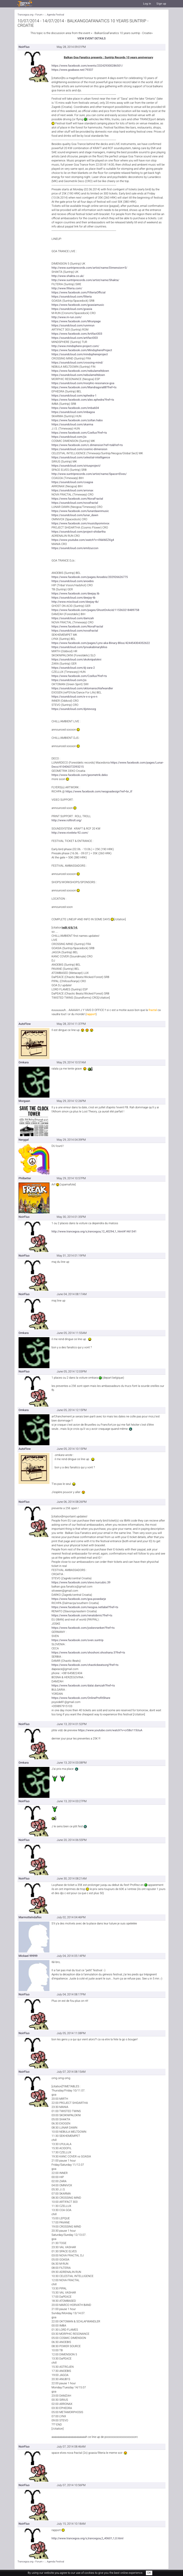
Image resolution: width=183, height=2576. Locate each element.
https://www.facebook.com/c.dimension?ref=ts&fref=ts (87, 445)
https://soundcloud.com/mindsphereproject (80, 354)
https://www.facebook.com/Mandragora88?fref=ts (84, 387)
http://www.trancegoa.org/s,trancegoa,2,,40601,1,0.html (87, 2538)
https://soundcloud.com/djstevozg (74, 709)
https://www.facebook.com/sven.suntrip (77, 1640)
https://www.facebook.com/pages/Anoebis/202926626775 (90, 577)
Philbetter (25, 1178)
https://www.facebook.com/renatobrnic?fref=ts (82, 1615)
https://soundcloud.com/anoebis (73, 581)
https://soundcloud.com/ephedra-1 (74, 395)
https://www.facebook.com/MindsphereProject (82, 350)
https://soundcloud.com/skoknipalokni (76, 659)
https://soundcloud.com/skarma (72, 424)
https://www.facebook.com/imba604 (75, 408)
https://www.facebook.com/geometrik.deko (80, 775)
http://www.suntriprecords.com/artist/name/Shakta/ (85, 280)
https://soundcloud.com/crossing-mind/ (77, 362)
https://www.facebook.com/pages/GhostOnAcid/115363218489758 (95, 610)
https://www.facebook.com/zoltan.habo (77, 420)
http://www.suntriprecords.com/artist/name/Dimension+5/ (89, 268)
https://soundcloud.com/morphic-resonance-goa (83, 383)
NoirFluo (24, 47)
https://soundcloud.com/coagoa (72, 482)
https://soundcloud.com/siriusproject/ (76, 466)
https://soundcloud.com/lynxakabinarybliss (79, 647)
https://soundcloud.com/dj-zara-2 (73, 668)
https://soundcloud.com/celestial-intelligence (81, 457)
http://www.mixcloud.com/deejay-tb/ (75, 602)
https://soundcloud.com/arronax (72, 490)
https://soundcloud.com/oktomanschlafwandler (82, 688)
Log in (147, 3)
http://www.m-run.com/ (67, 317)
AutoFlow (25, 1024)
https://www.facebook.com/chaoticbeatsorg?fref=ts (85, 1665)
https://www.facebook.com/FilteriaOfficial (79, 292)
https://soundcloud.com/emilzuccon (75, 548)
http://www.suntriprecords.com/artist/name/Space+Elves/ (89, 474)
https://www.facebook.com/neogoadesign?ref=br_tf (99, 791)
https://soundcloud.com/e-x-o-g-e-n (74, 696)
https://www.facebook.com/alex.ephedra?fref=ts (83, 400)
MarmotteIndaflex (30, 1917)
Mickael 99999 (28, 1956)
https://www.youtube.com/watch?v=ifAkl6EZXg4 (83, 540)
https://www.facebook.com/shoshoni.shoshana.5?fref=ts (88, 1652)
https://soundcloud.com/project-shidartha (79, 532)
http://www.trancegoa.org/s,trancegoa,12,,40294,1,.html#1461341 (94, 1231)
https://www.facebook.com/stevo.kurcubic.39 (81, 1582)
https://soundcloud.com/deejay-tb (73, 597)
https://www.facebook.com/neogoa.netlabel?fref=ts (85, 1607)
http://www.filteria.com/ (67, 288)
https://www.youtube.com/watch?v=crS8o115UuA (110, 1730)
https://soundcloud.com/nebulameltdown (78, 375)
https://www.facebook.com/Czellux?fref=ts (79, 433)
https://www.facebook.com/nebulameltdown (80, 371)
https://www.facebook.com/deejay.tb (75, 593)
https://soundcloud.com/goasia (72, 309)
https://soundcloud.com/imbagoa (73, 412)
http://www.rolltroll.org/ (67, 820)
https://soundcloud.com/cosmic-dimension (79, 449)
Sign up (161, 3)
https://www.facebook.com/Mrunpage (76, 321)
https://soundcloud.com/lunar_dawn (75, 515)
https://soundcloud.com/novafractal (75, 503)
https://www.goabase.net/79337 (72, 70)
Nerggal (24, 1140)
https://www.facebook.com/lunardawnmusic (80, 511)
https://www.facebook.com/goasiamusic (78, 305)
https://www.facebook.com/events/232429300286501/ (87, 66)
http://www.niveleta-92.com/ (70, 833)
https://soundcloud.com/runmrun (73, 325)
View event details (91, 38)
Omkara (24, 1062)
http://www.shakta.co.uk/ (68, 276)
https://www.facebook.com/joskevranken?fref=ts (83, 1628)
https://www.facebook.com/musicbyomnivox (80, 523)
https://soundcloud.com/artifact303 (75, 338)
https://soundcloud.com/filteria (72, 296)
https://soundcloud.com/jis (69, 437)
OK (149, 2573)
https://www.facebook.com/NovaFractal (77, 499)
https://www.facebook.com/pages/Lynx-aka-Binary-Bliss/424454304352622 (101, 643)
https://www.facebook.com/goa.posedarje (79, 1599)
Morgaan (24, 1101)
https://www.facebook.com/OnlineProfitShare (81, 1698)
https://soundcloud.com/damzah (73, 618)
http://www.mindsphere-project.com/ (75, 346)
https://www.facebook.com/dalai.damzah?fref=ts (83, 1685)
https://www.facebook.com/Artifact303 (77, 334)
